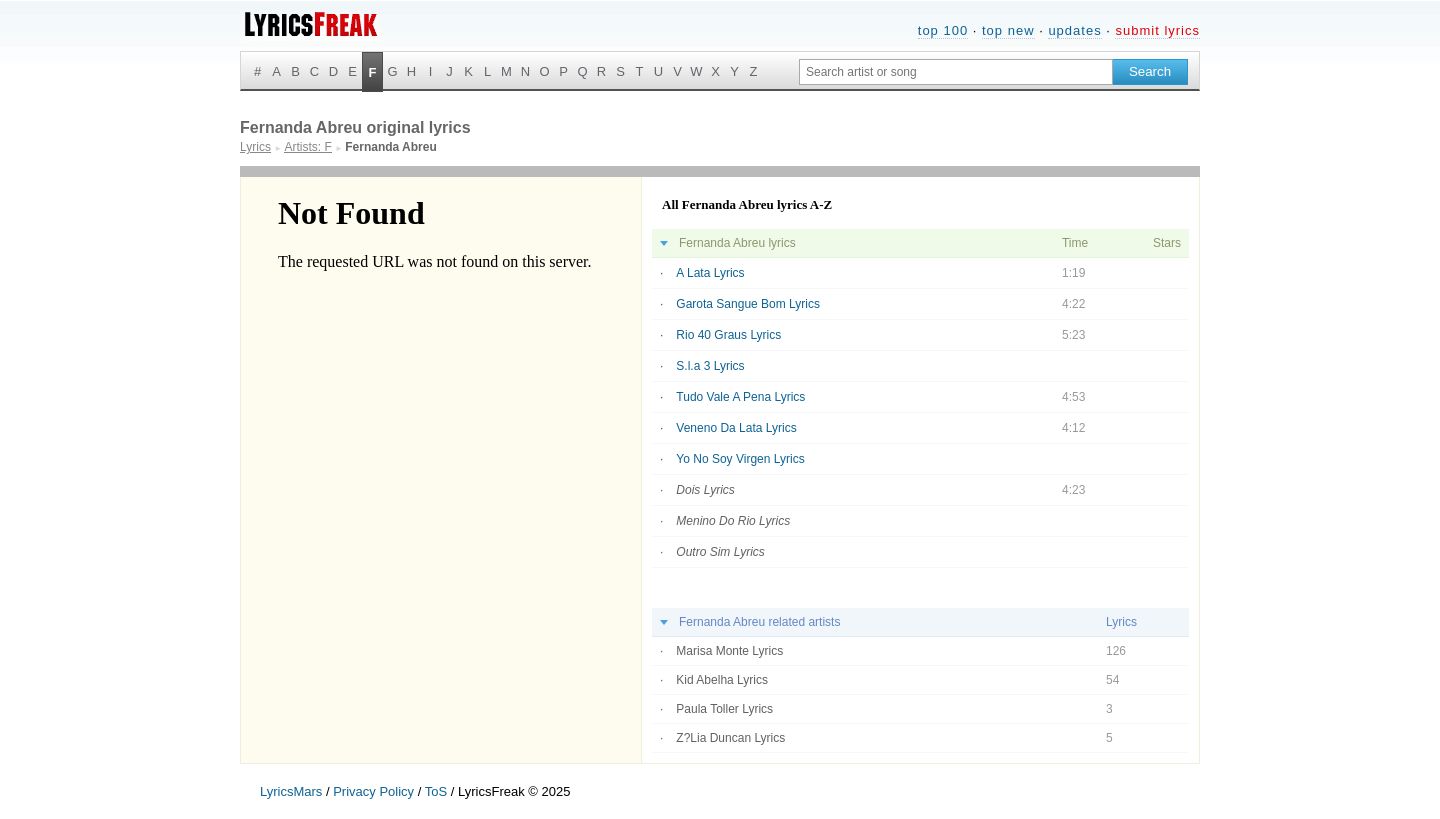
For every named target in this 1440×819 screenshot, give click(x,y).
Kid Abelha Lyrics (722, 680)
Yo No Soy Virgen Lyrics (740, 459)
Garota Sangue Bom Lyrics (748, 304)
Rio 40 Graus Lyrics (728, 335)
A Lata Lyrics (710, 273)
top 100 (943, 30)
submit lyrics (1157, 30)
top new (1008, 30)
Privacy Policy (373, 791)
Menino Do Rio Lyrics (733, 521)
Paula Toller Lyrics (724, 709)
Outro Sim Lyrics (720, 552)
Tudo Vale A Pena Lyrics (740, 397)
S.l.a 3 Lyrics (710, 366)
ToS (436, 791)
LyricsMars (291, 791)
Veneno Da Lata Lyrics (736, 428)
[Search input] (956, 72)
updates (1074, 30)
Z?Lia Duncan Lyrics (730, 738)
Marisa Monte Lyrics (729, 651)
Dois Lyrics (705, 490)
